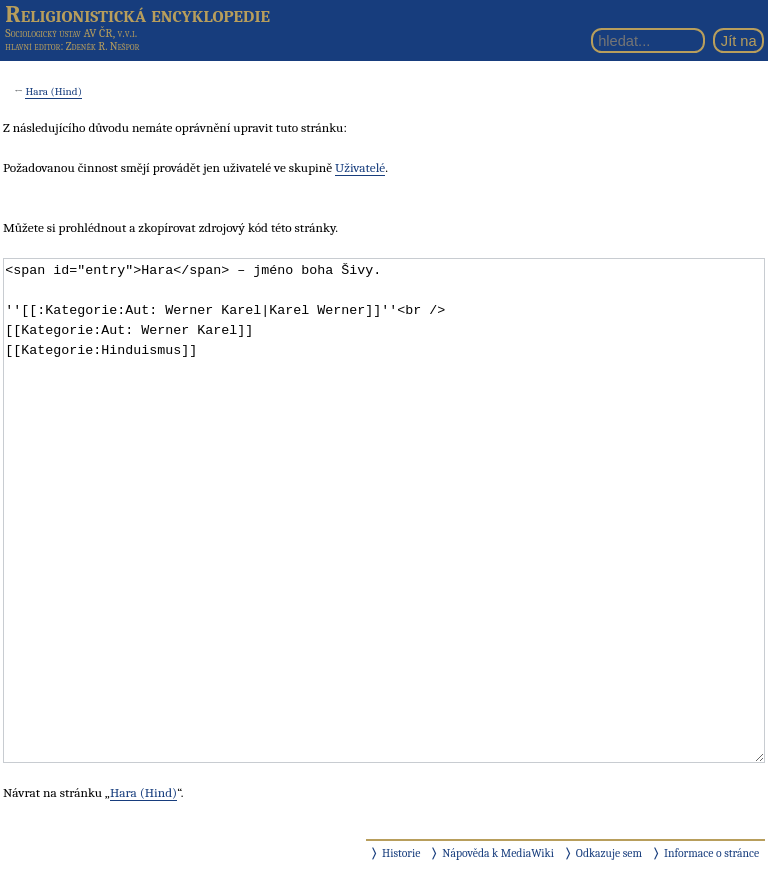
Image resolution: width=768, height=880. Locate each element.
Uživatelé (360, 167)
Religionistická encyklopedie (137, 14)
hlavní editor (32, 46)
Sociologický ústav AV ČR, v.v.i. (71, 33)
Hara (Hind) (53, 91)
